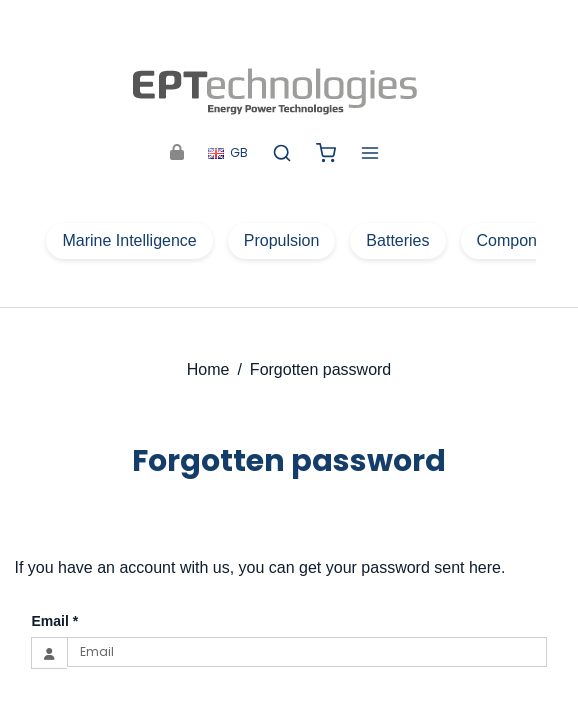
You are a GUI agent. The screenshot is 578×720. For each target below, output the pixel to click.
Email (54, 621)
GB (228, 152)
